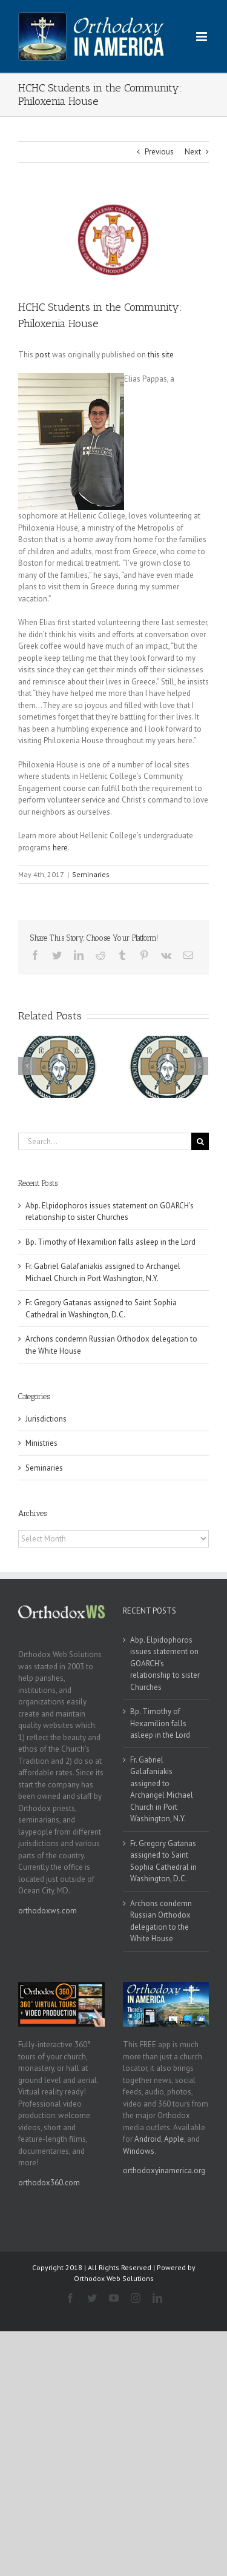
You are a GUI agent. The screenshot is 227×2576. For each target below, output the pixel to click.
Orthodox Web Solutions (114, 2278)
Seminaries (91, 874)
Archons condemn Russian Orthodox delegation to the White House (161, 1921)
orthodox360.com (49, 2182)
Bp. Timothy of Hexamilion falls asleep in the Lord (110, 1242)
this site (161, 354)
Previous (159, 152)
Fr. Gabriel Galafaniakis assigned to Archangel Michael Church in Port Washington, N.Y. (161, 1789)
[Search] (200, 1141)
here (60, 848)
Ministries (41, 1443)
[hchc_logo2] (113, 240)
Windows (138, 2151)
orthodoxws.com (47, 1911)
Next (193, 152)
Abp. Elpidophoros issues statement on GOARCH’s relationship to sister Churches (165, 1663)
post (42, 354)
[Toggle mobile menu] (202, 36)
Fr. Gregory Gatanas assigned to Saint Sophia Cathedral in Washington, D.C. (163, 1861)
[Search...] (104, 1141)
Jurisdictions (46, 1419)
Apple (174, 2139)
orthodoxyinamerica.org (164, 2170)
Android (147, 2139)
